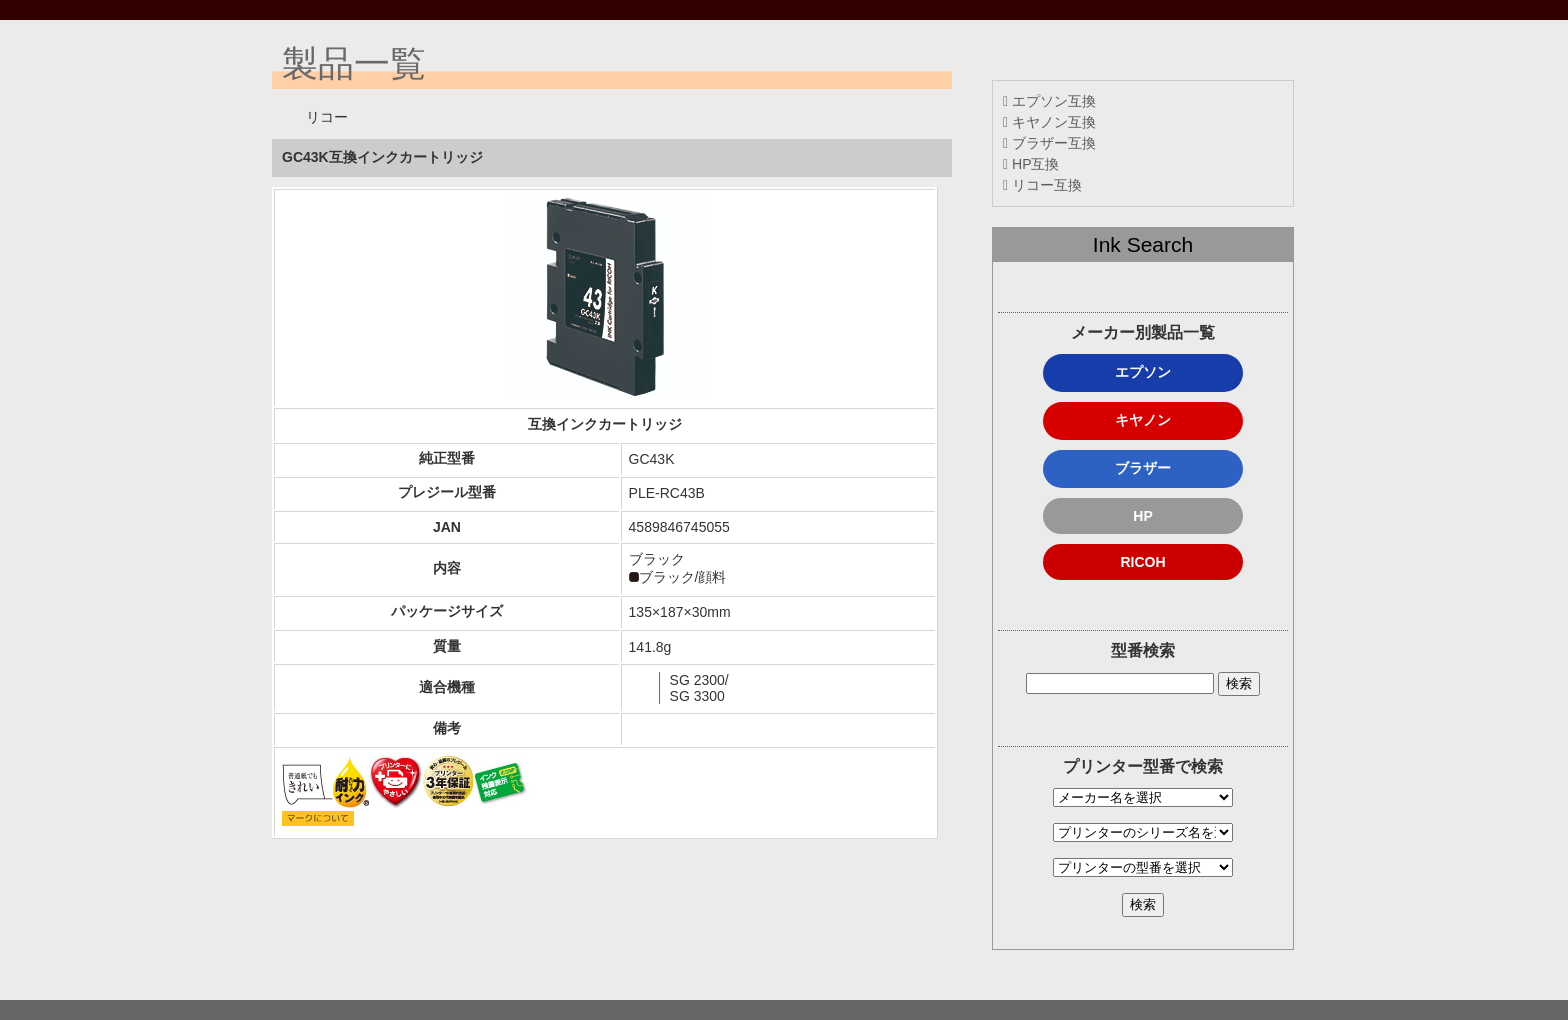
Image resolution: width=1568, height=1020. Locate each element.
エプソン (1143, 372)
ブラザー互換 (1049, 143)
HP (1142, 516)
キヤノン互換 (1049, 122)
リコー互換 (1042, 185)
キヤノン (1143, 420)
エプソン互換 (1049, 101)
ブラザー (1143, 468)
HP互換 (1031, 164)
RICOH (1142, 562)
